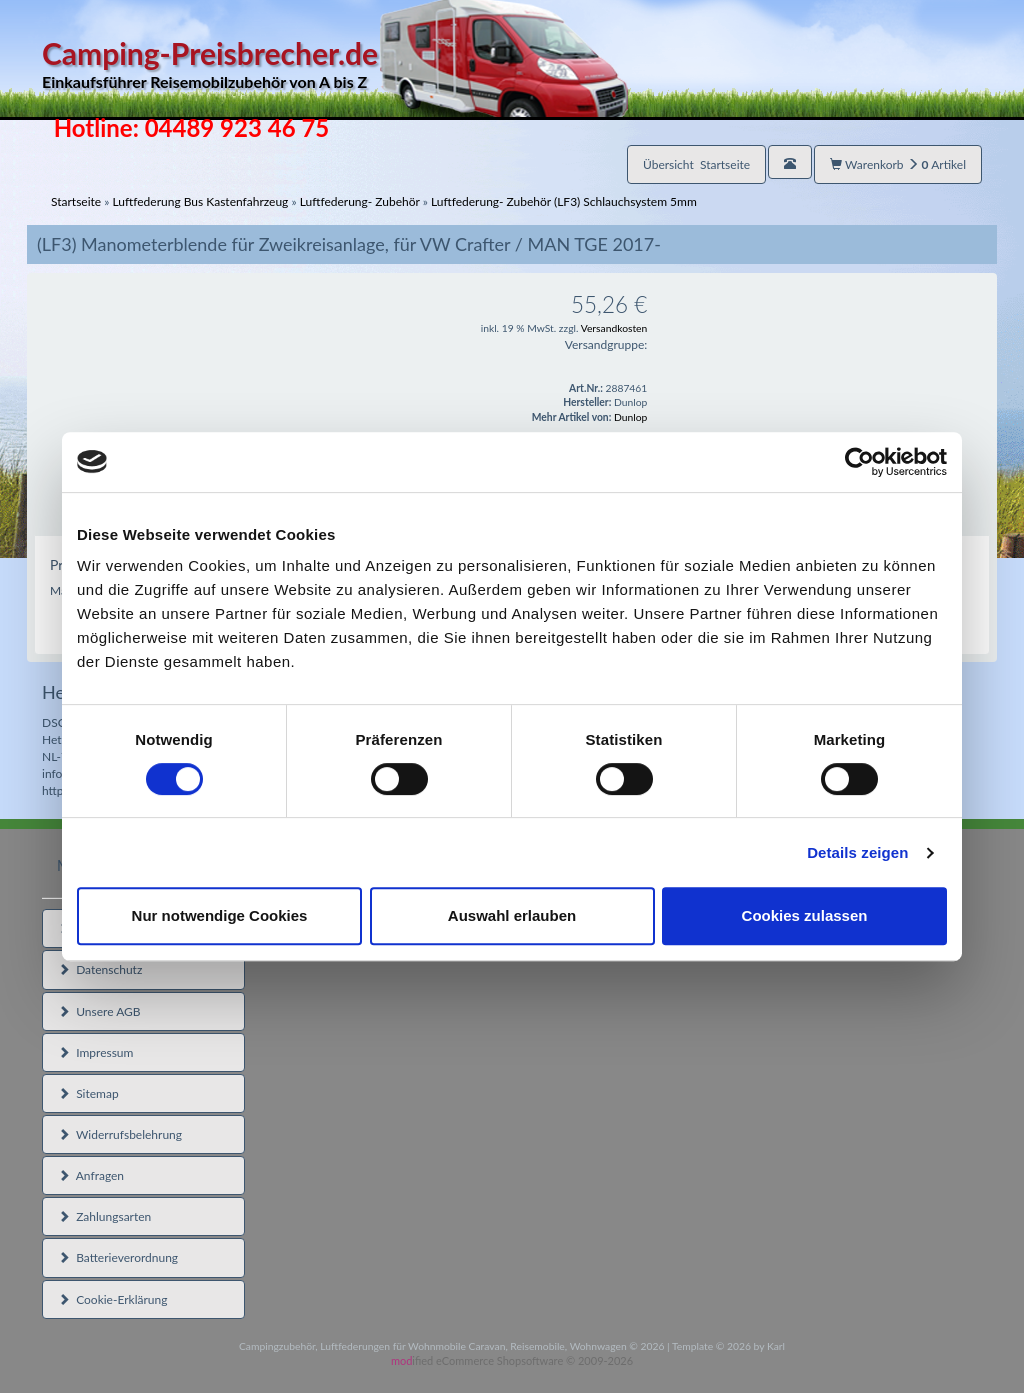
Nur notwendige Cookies (220, 915)
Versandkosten (614, 328)
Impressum (95, 1052)
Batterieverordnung (118, 1257)
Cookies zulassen (805, 915)
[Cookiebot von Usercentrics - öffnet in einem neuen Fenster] (859, 462)
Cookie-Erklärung (112, 1299)
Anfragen (91, 1175)
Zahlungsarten (104, 1216)
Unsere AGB (99, 1011)
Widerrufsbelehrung (120, 1134)
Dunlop (630, 417)
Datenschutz (100, 969)
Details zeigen (857, 852)
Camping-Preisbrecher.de (335, 64)
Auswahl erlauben (512, 915)
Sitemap (88, 1093)
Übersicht (696, 164)
